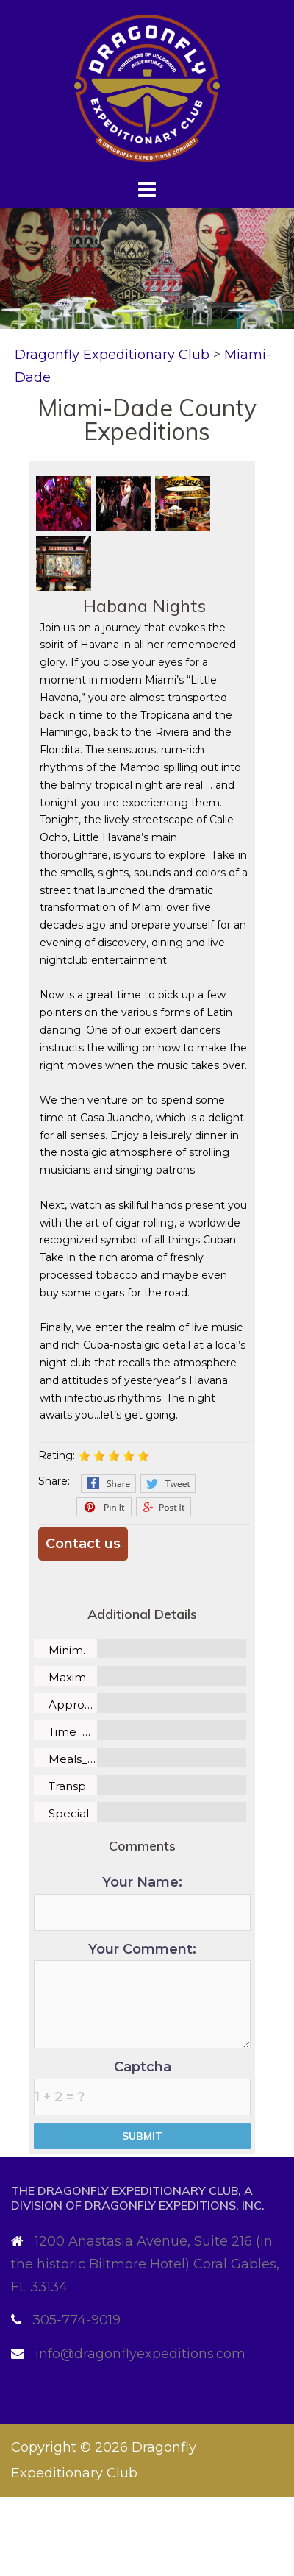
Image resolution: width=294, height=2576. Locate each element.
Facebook (108, 1483)
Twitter (168, 1483)
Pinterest (104, 1506)
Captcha (142, 2087)
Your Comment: (142, 1995)
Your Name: (142, 1902)
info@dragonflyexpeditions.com (140, 2354)
